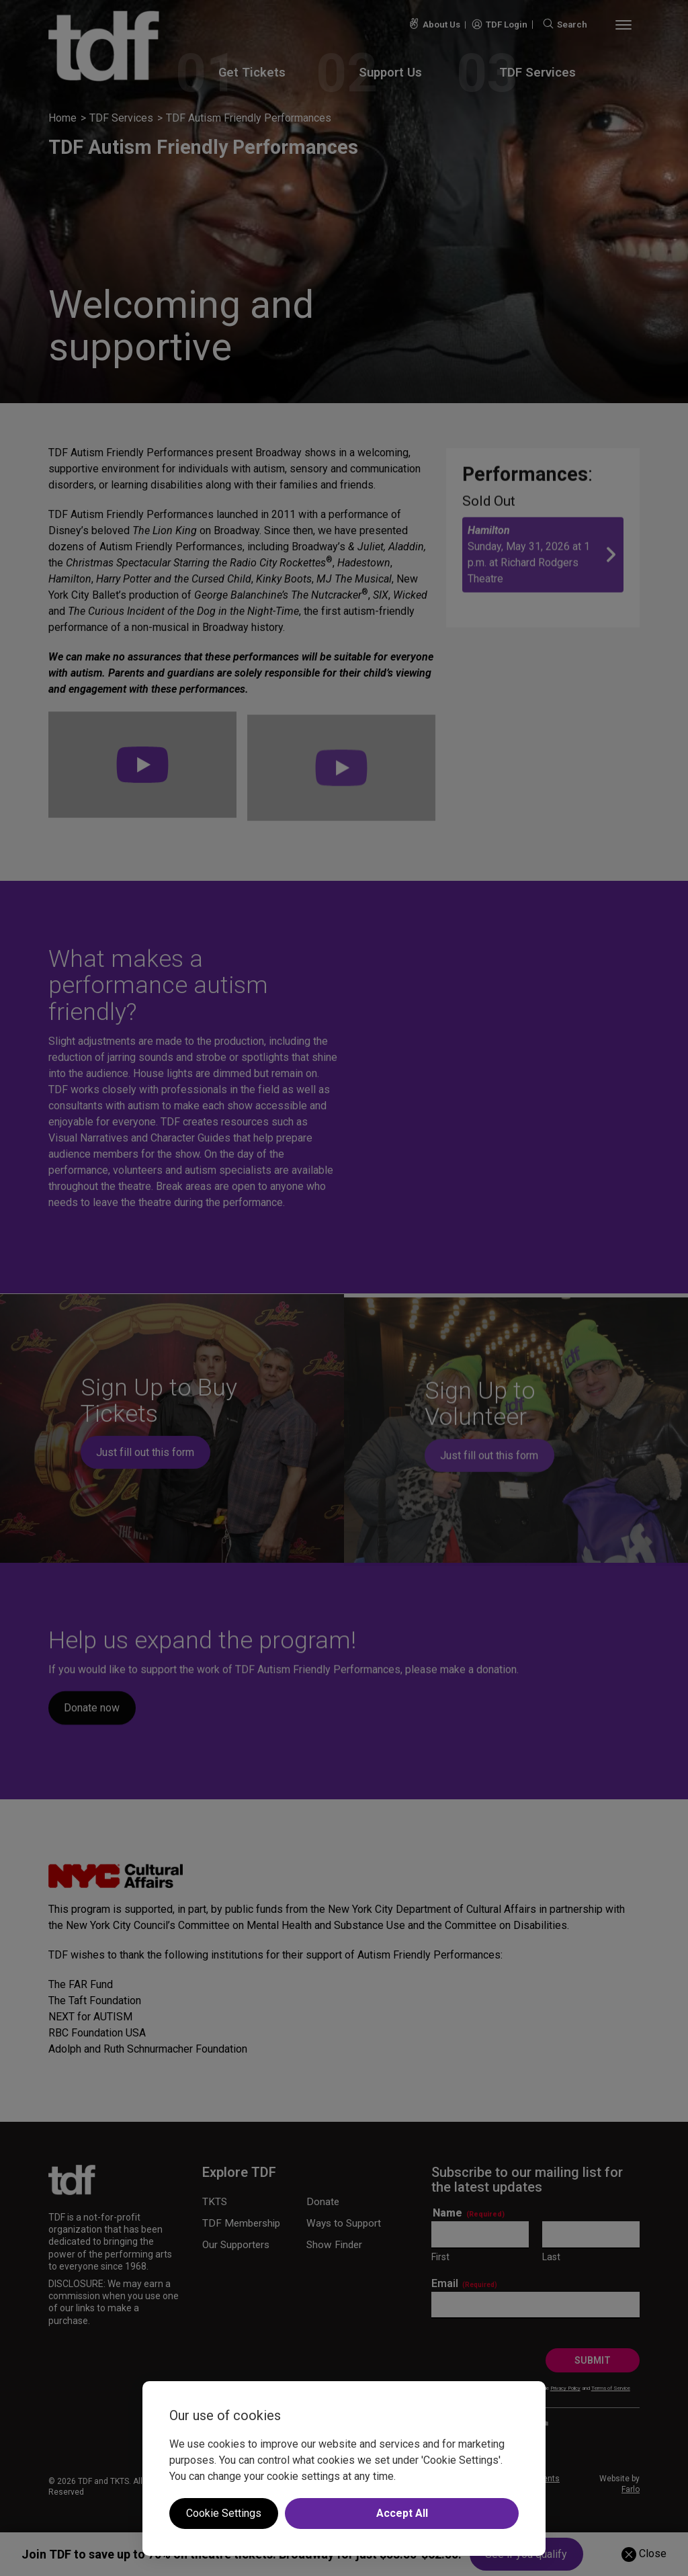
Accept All (402, 2513)
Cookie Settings (223, 2513)
